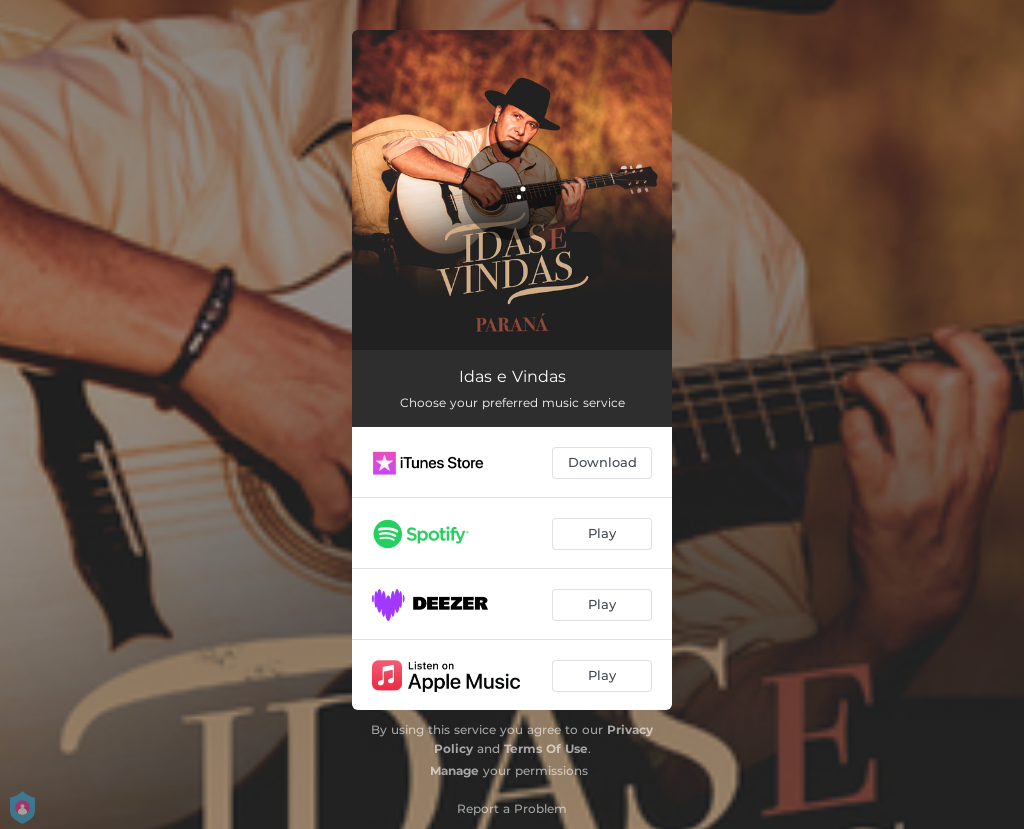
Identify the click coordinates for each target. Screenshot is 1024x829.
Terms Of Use (546, 748)
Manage (454, 770)
